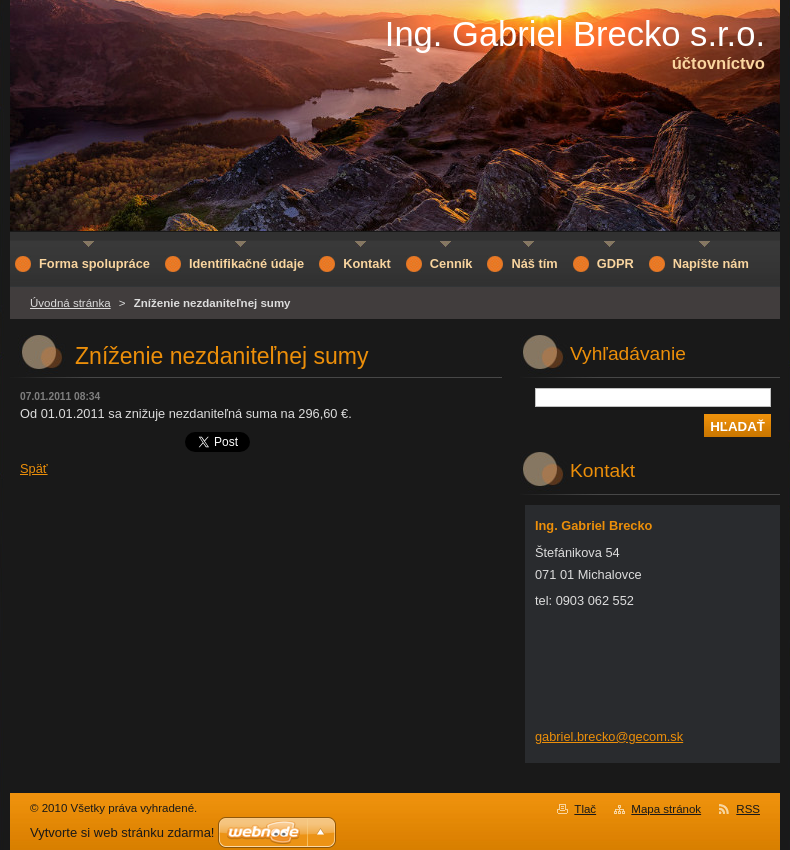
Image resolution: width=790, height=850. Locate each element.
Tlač (585, 809)
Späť (34, 468)
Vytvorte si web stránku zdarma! (122, 832)
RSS (748, 809)
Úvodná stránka (70, 303)
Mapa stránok (666, 809)
